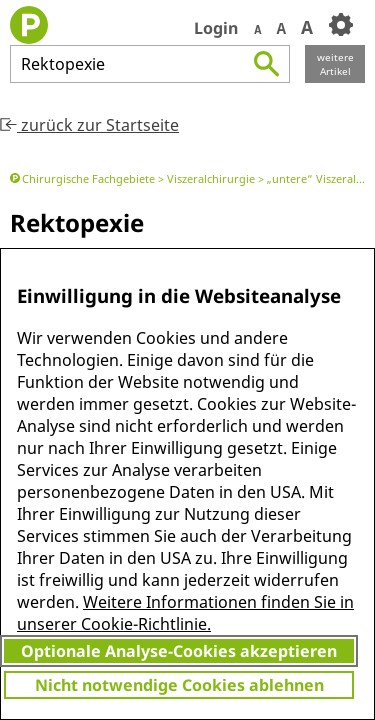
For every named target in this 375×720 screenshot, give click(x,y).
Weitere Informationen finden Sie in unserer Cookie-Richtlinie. (185, 613)
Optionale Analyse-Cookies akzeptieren (179, 651)
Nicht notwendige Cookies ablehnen (179, 685)
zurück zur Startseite (89, 125)
